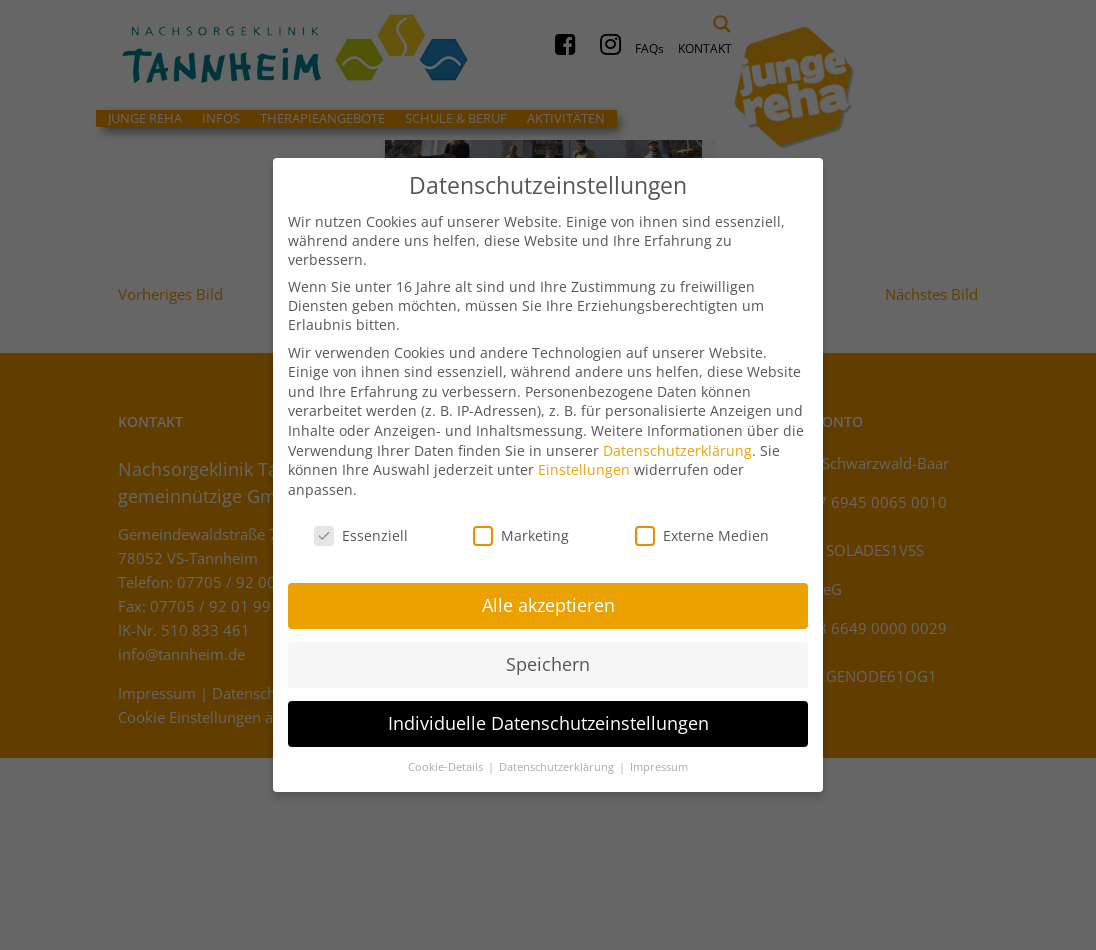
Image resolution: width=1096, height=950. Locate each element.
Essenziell (361, 526)
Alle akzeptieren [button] (548, 597)
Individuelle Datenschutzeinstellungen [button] (548, 715)
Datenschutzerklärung (677, 441)
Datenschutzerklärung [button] (558, 759)
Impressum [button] (659, 759)
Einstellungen (584, 461)
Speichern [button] (548, 656)
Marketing (521, 526)
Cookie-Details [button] (447, 759)
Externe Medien (702, 526)
